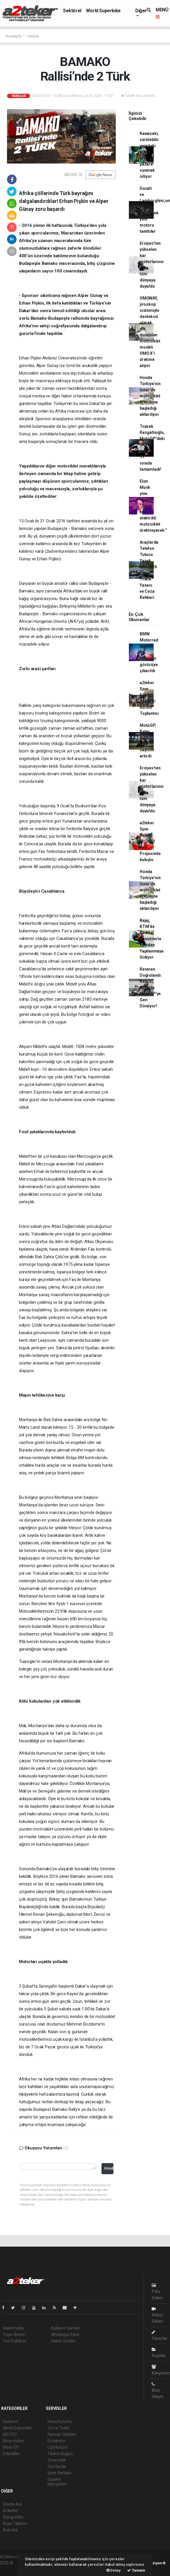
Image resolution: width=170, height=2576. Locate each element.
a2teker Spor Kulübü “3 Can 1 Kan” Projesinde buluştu (150, 841)
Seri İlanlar (57, 2466)
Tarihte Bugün (60, 2453)
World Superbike (103, 10)
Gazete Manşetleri (57, 2481)
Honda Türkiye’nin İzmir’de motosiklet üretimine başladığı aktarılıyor (150, 396)
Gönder (109, 2168)
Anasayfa (14, 36)
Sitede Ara (12, 2504)
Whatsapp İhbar (65, 2334)
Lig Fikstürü (58, 2447)
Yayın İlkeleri (14, 2334)
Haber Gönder (63, 2341)
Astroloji (10, 2530)
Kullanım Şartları (65, 2328)
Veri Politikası (15, 2341)
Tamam (136, 2570)
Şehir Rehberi (59, 2473)
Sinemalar (57, 2460)
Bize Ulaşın (157, 2390)
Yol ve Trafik (59, 2428)
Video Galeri (157, 2315)
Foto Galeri (157, 2291)
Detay (113, 2570)
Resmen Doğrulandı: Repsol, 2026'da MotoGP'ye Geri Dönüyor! (151, 987)
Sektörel (72, 10)
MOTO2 (10, 2434)
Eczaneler (56, 2440)
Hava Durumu (60, 2421)
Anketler (10, 2510)
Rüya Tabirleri (15, 2523)
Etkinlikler (11, 2453)
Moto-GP (11, 2447)
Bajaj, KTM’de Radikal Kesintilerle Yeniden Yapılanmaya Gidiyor (152, 939)
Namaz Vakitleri (62, 2434)
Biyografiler (13, 2517)
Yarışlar (33, 36)
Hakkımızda (13, 2328)
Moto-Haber (13, 2440)
